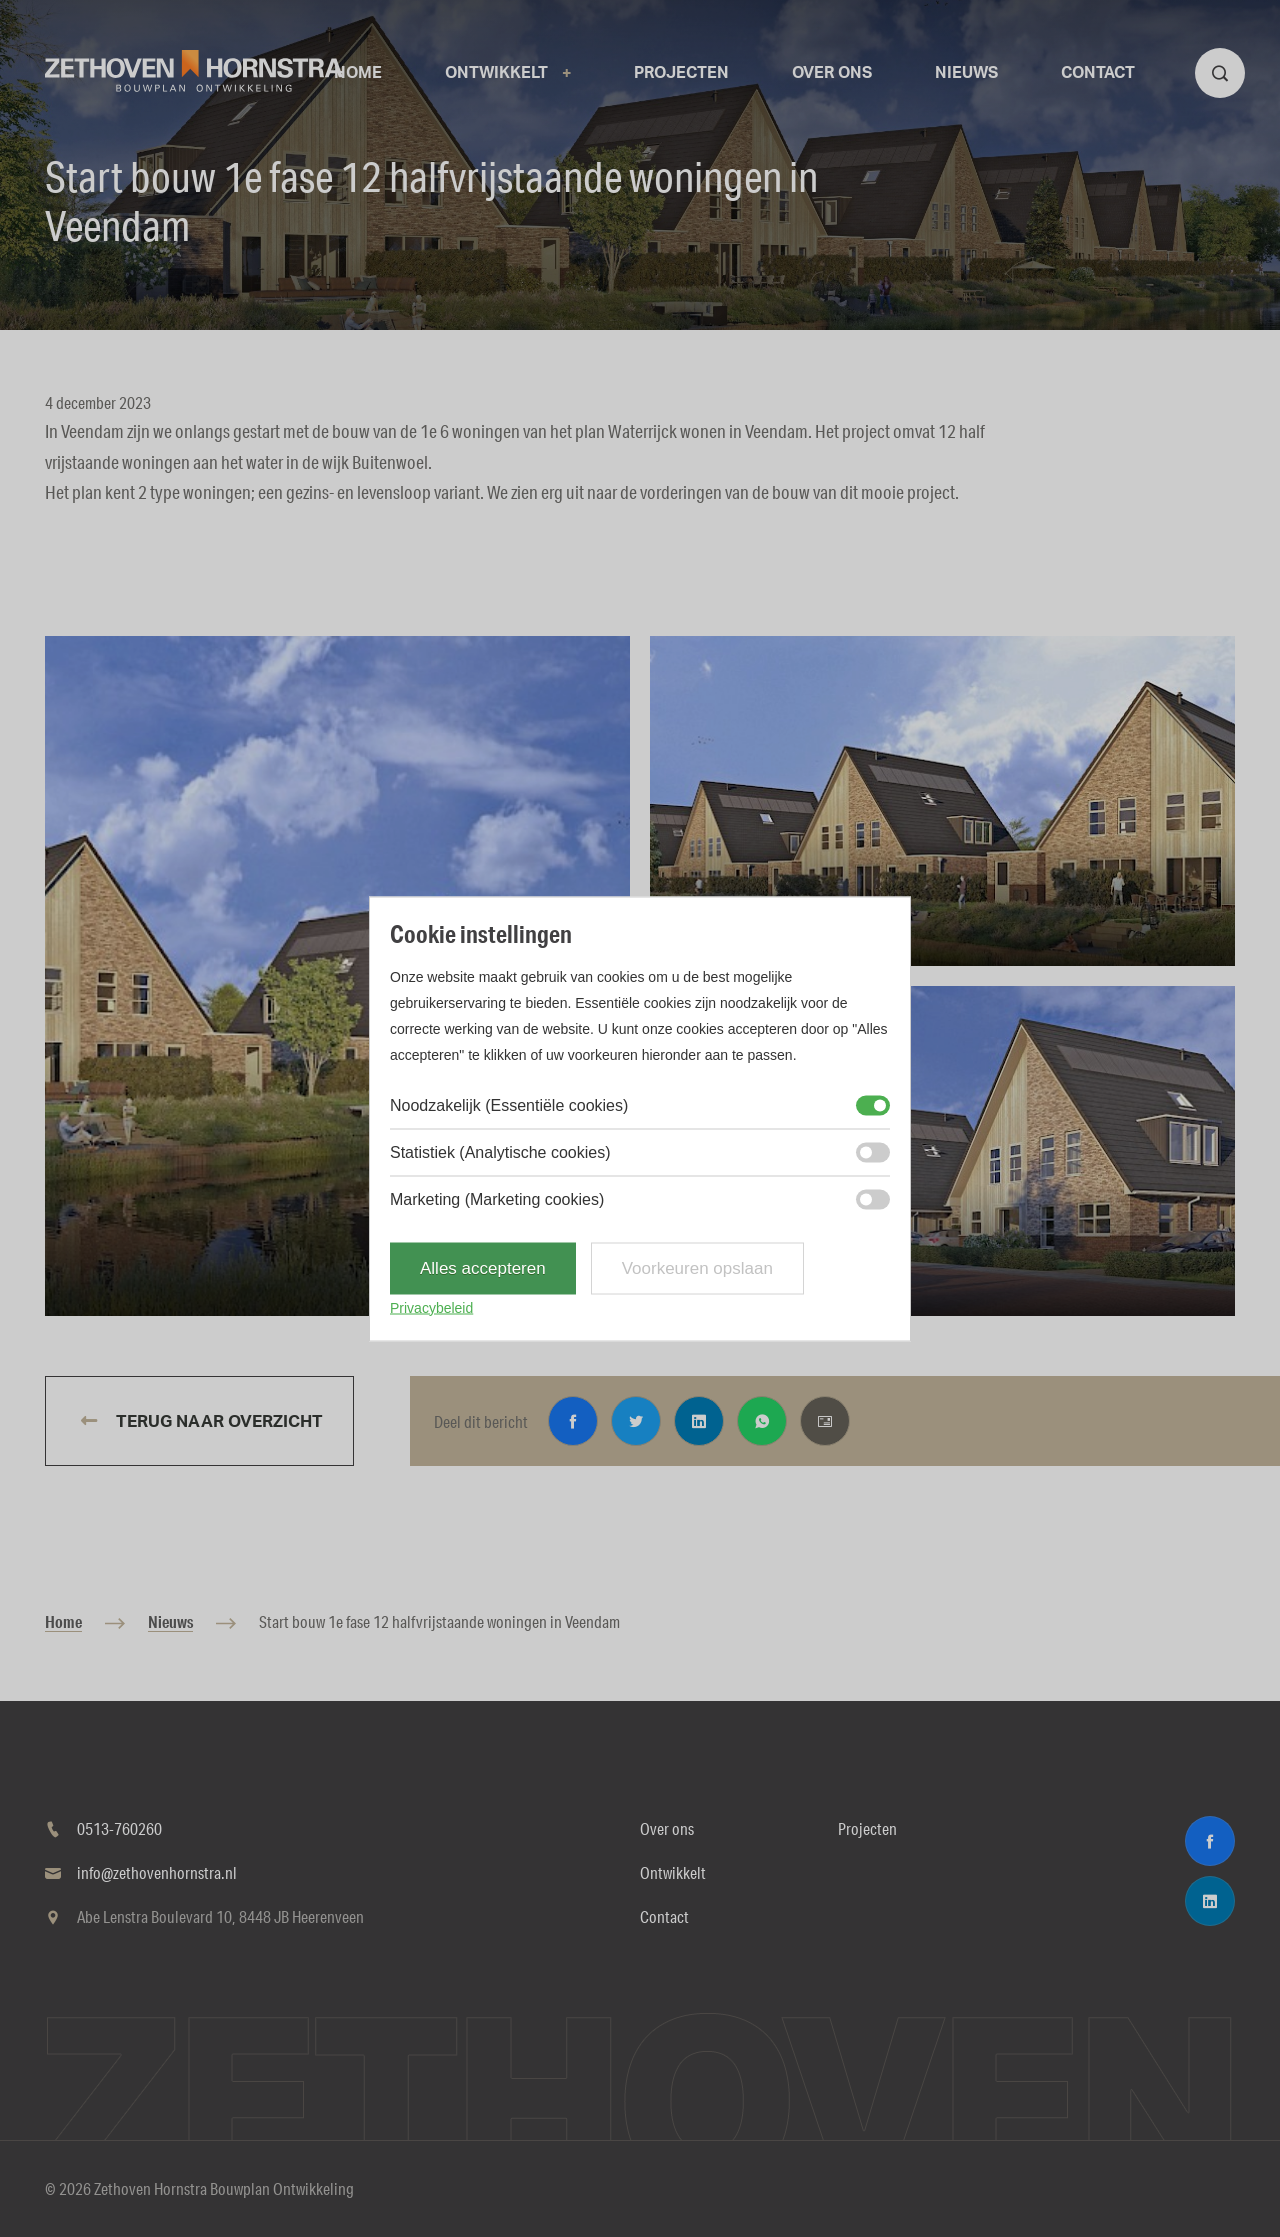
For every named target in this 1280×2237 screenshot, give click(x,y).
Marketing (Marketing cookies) (497, 1198)
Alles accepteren (483, 1267)
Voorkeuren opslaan (697, 1267)
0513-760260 (119, 1828)
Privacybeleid (431, 1307)
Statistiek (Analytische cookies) (500, 1151)
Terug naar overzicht (217, 1421)
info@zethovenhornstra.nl (157, 1872)
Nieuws (170, 1621)
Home (63, 1621)
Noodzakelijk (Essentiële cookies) (509, 1104)
